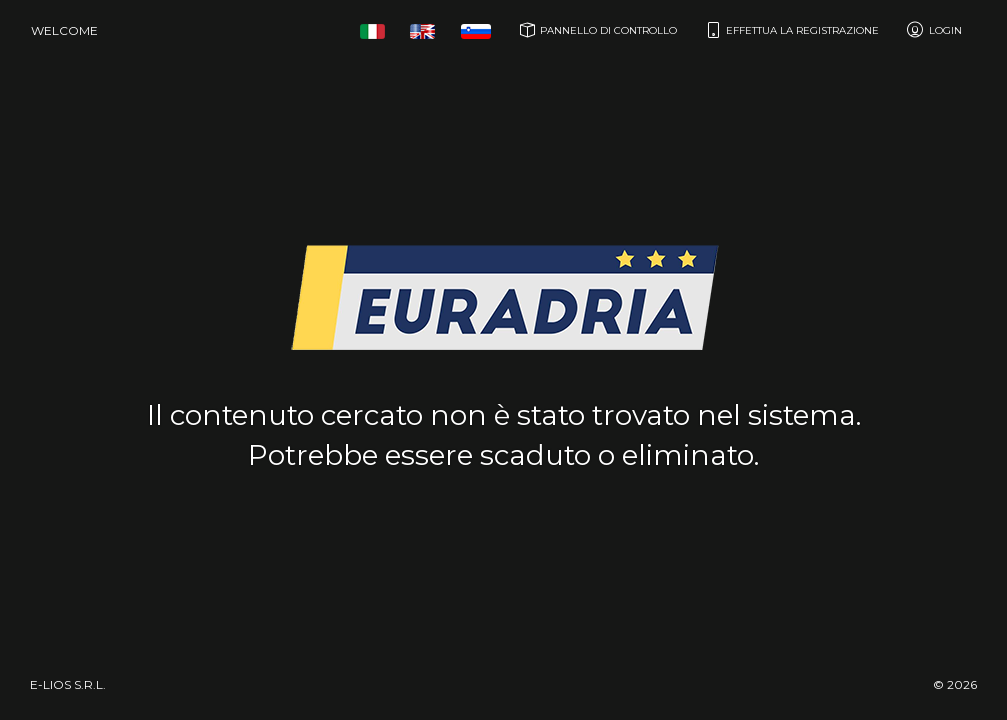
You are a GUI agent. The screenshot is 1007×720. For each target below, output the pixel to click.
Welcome (64, 30)
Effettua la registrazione (790, 30)
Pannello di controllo (596, 30)
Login (933, 30)
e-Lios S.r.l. (68, 684)
